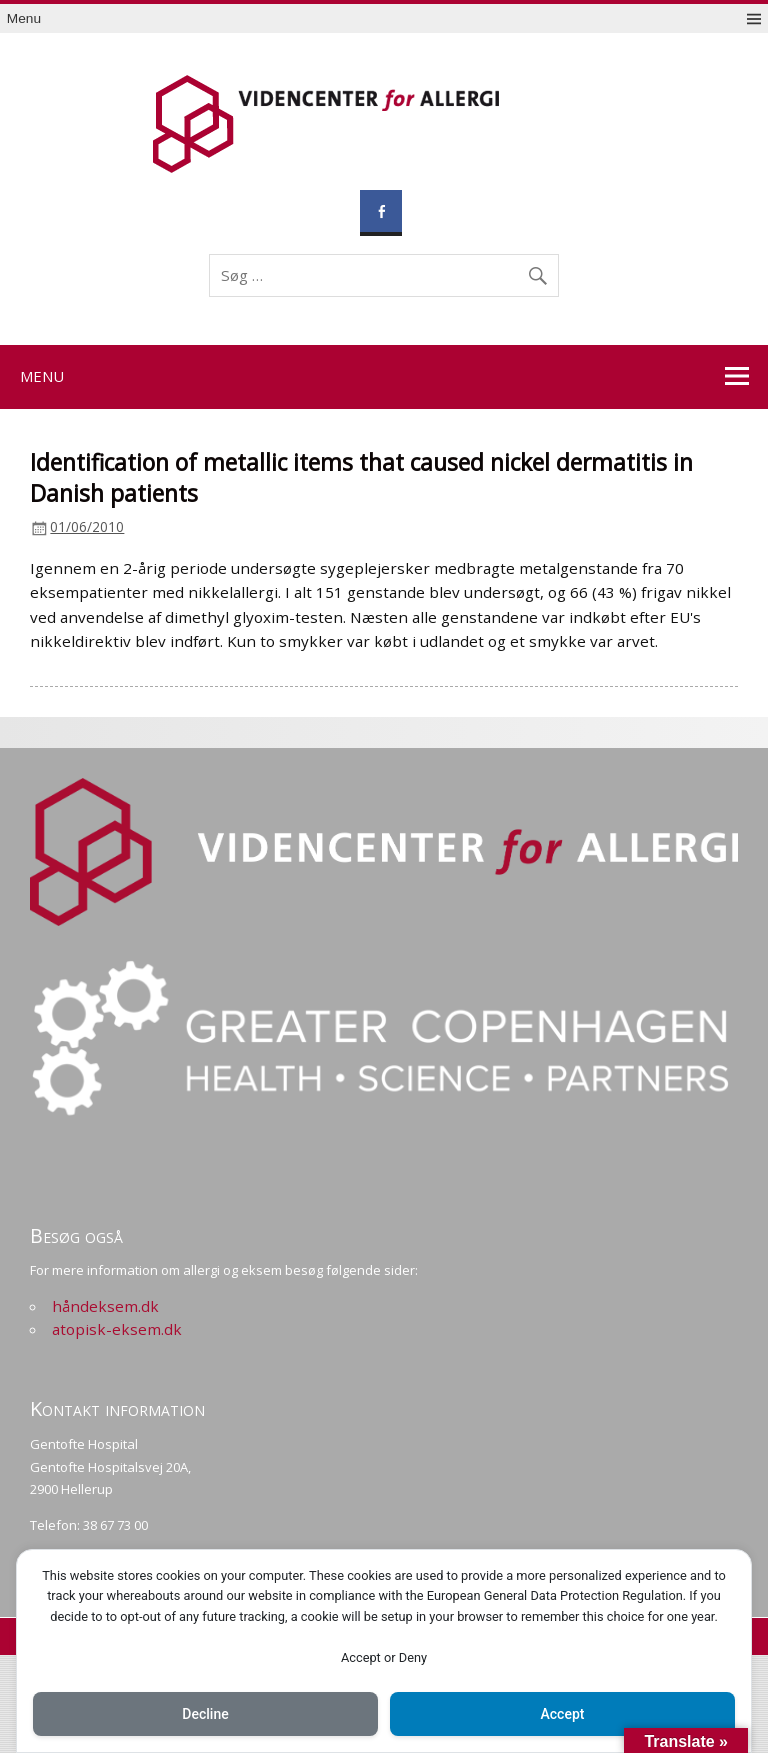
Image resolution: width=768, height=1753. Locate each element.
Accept (563, 1714)
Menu (24, 18)
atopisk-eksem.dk (117, 1329)
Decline (205, 1714)
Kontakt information (117, 1408)
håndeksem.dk (105, 1306)
